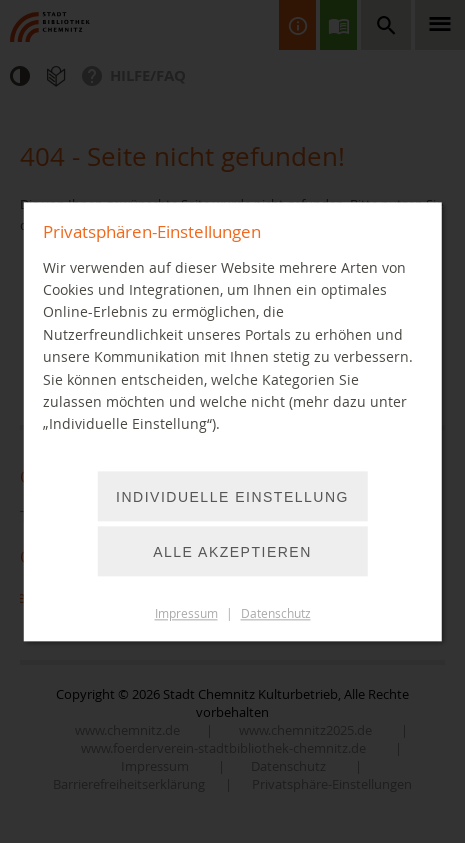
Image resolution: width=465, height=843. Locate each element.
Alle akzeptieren (232, 552)
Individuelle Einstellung (232, 497)
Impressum (186, 613)
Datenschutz (276, 613)
